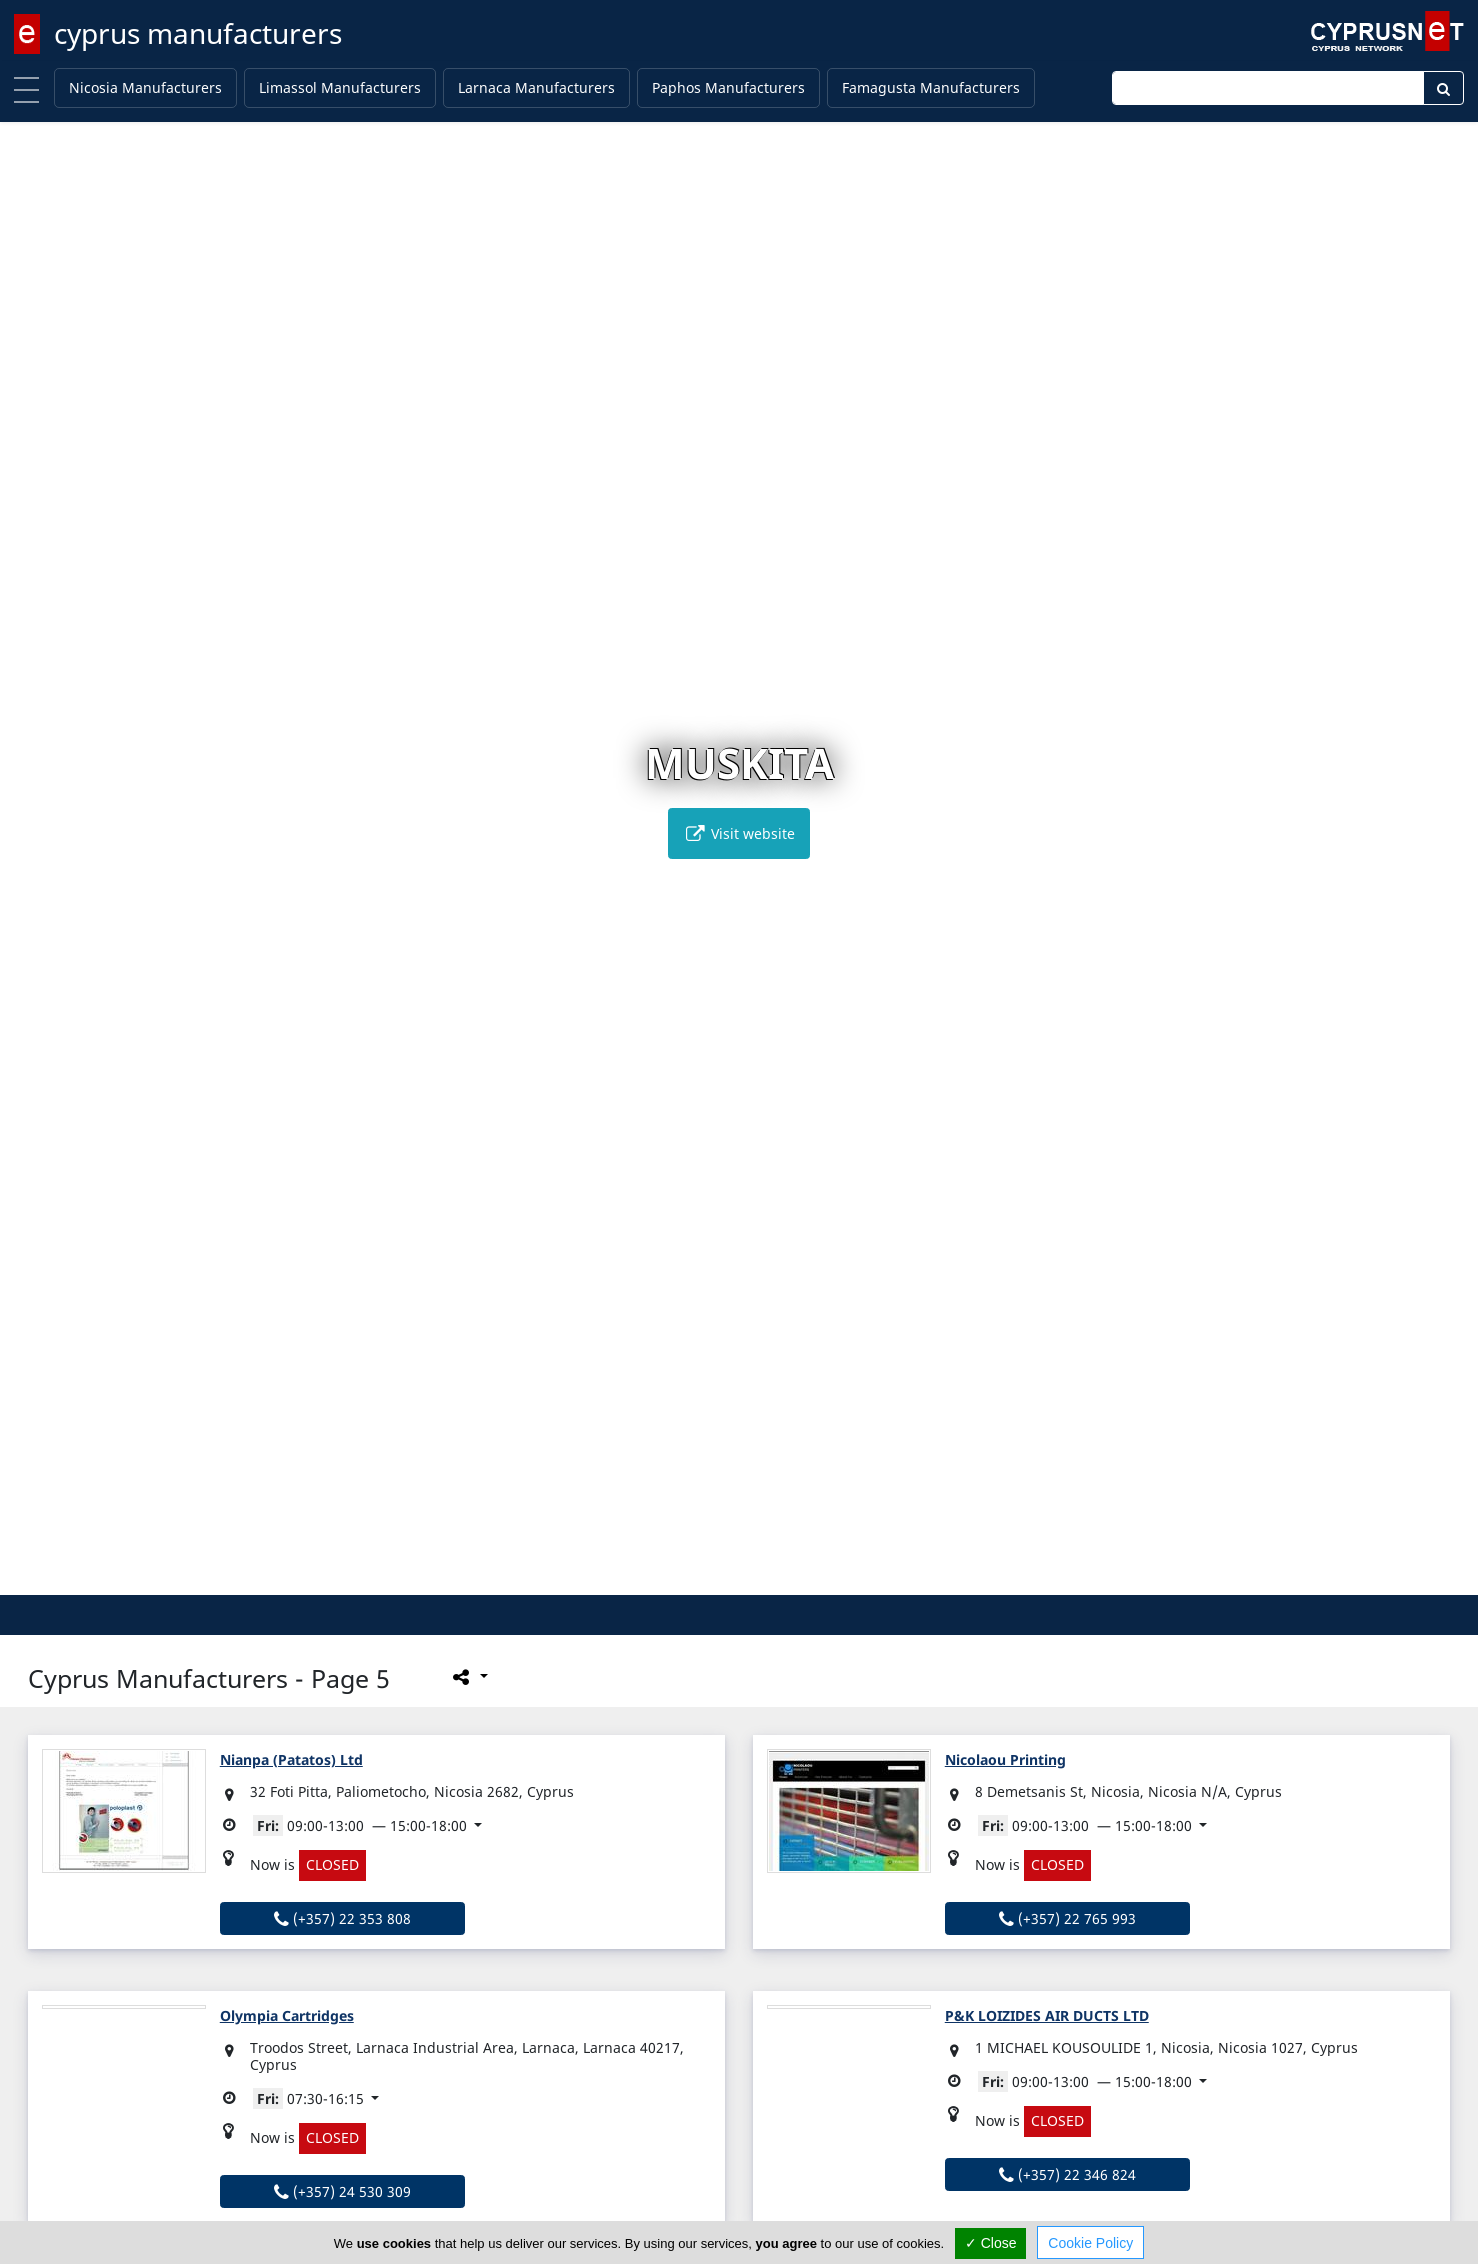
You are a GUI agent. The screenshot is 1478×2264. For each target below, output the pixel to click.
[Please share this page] (468, 1676)
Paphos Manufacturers (728, 87)
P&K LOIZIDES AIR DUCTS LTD (1047, 2015)
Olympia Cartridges (287, 2015)
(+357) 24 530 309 (342, 2191)
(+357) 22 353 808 (342, 1918)
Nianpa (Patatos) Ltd (291, 1759)
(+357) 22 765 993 (1067, 1918)
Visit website (739, 833)
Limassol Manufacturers (340, 87)
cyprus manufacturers (198, 33)
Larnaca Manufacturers (536, 87)
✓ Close (991, 2243)
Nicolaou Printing (1005, 1759)
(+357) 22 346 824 (1067, 2174)
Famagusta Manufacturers (931, 87)
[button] (718, 1576)
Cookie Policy (1090, 2243)
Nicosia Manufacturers (145, 87)
